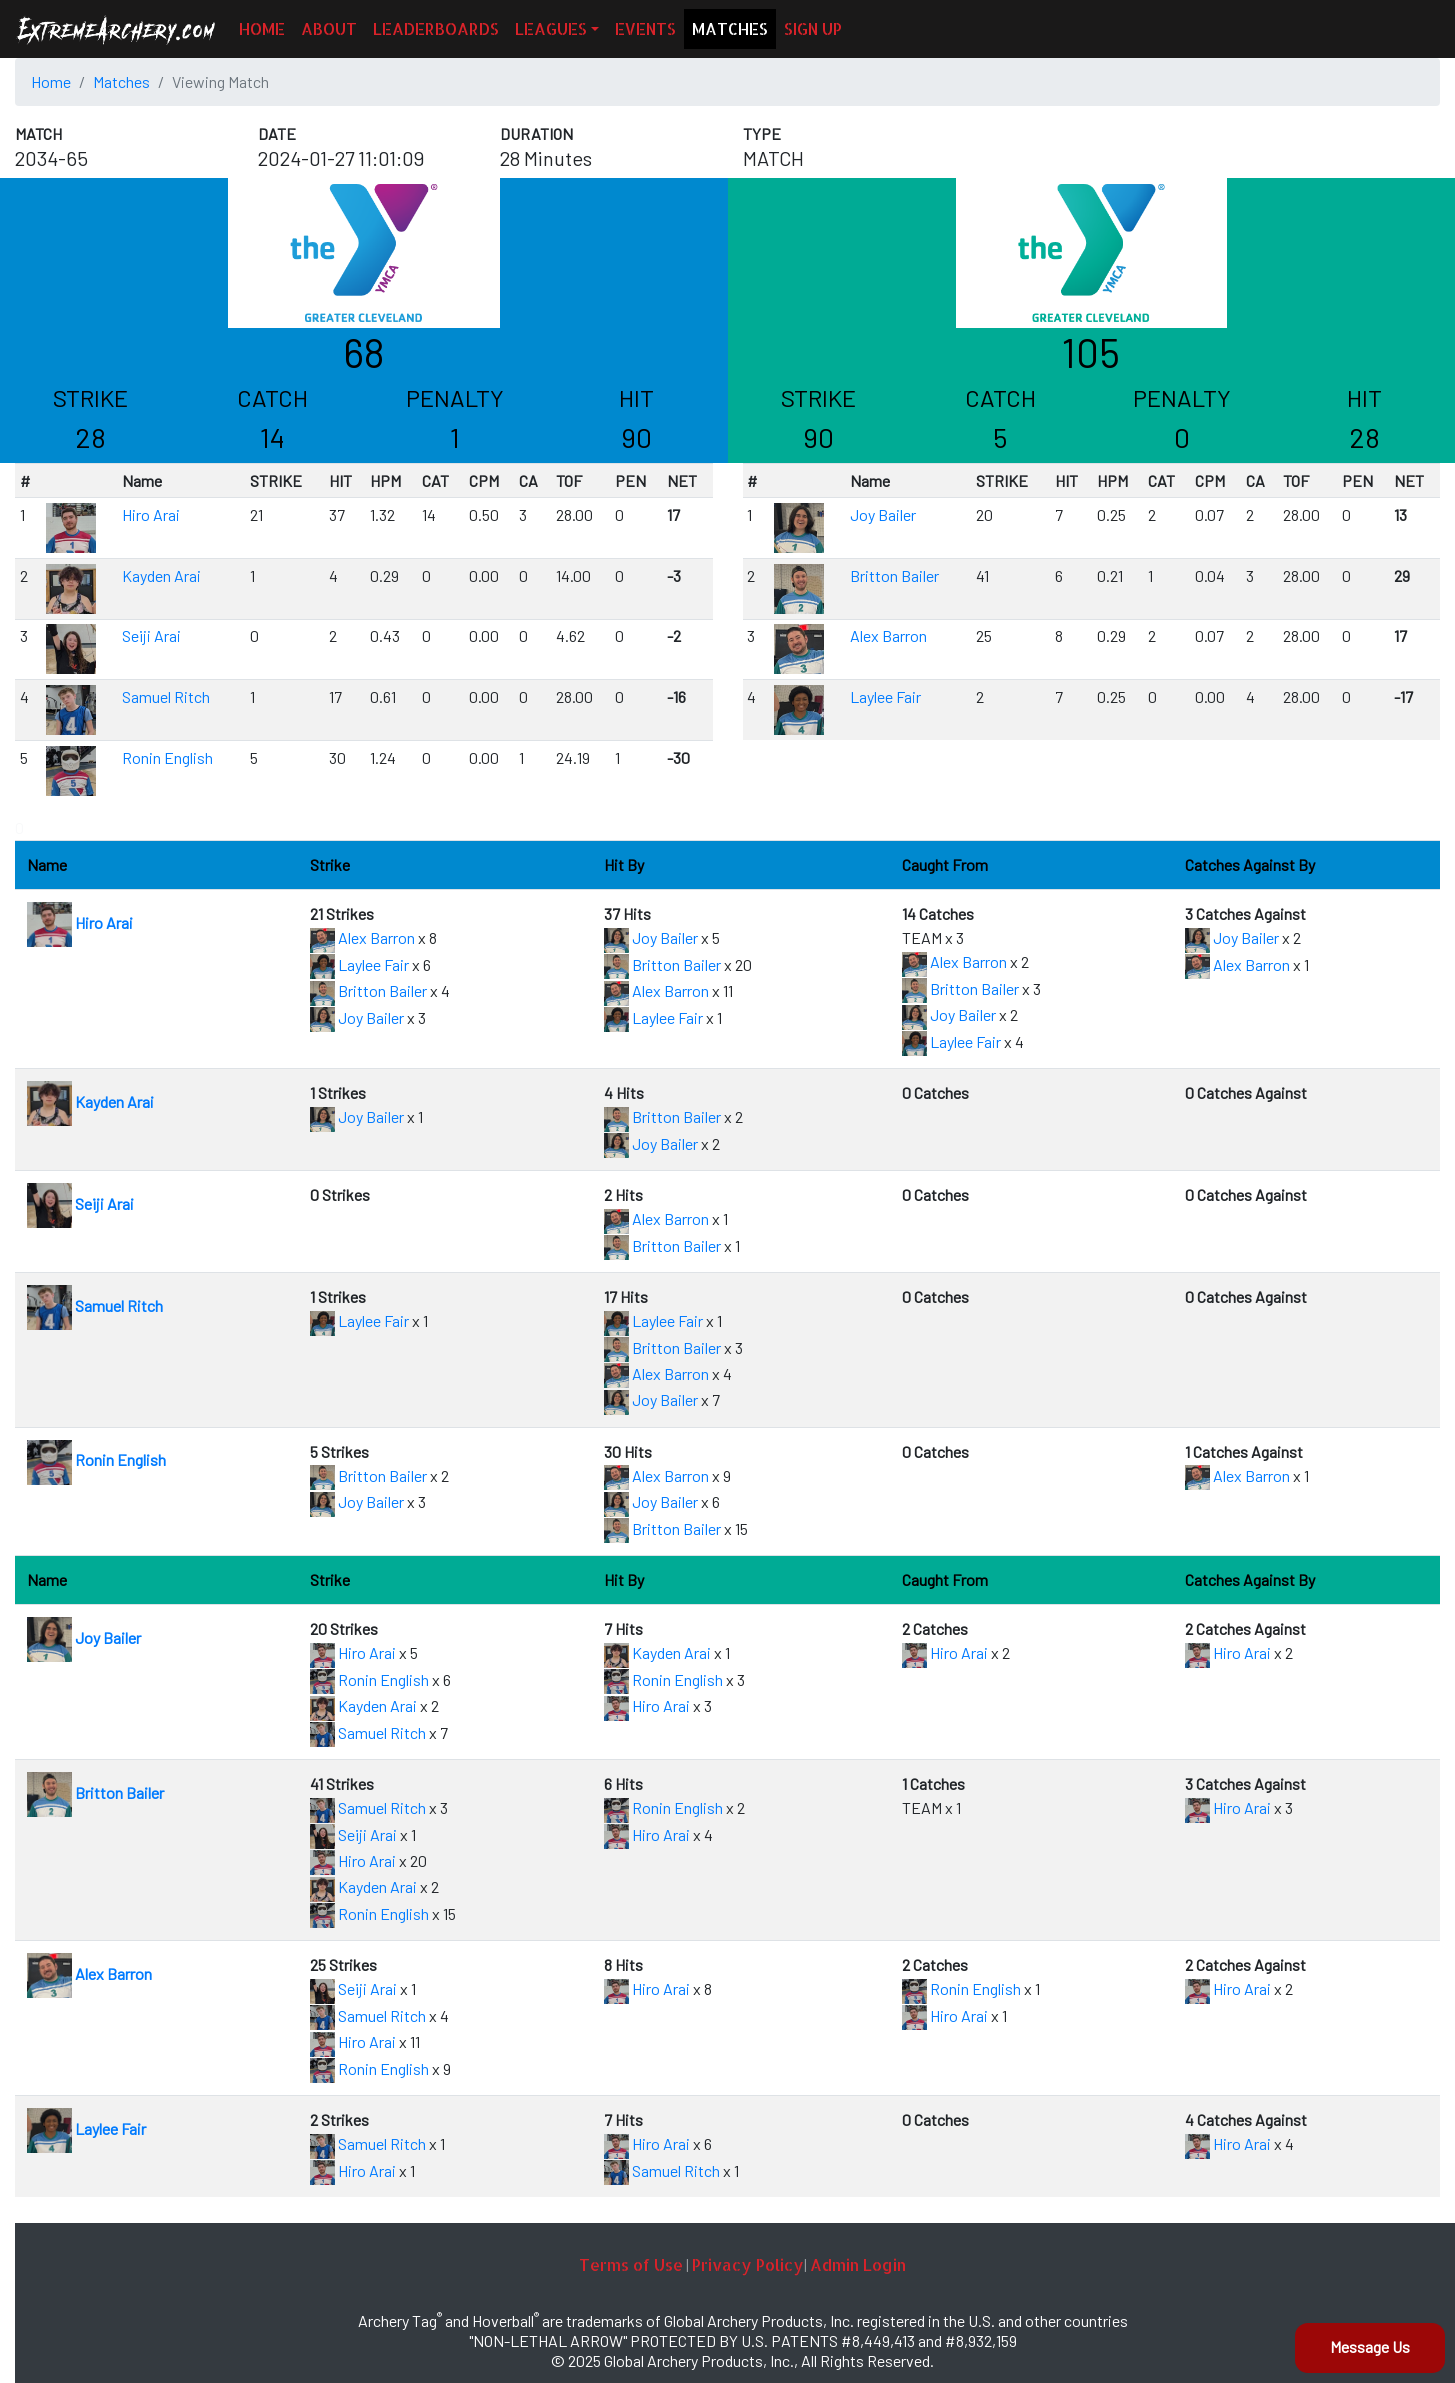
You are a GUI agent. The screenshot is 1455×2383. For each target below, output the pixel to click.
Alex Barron (888, 635)
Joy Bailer (883, 514)
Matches (121, 81)
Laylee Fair (885, 696)
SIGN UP (813, 28)
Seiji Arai (151, 635)
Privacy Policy (748, 2264)
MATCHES (730, 28)
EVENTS (645, 28)
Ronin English (167, 757)
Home (51, 81)
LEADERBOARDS (436, 28)
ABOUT (329, 28)
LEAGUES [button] (551, 28)
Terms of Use (631, 2264)
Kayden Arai (161, 575)
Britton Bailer (894, 575)
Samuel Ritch (166, 696)
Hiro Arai (151, 514)
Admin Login (858, 2264)
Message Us (1370, 2346)
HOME (262, 28)
